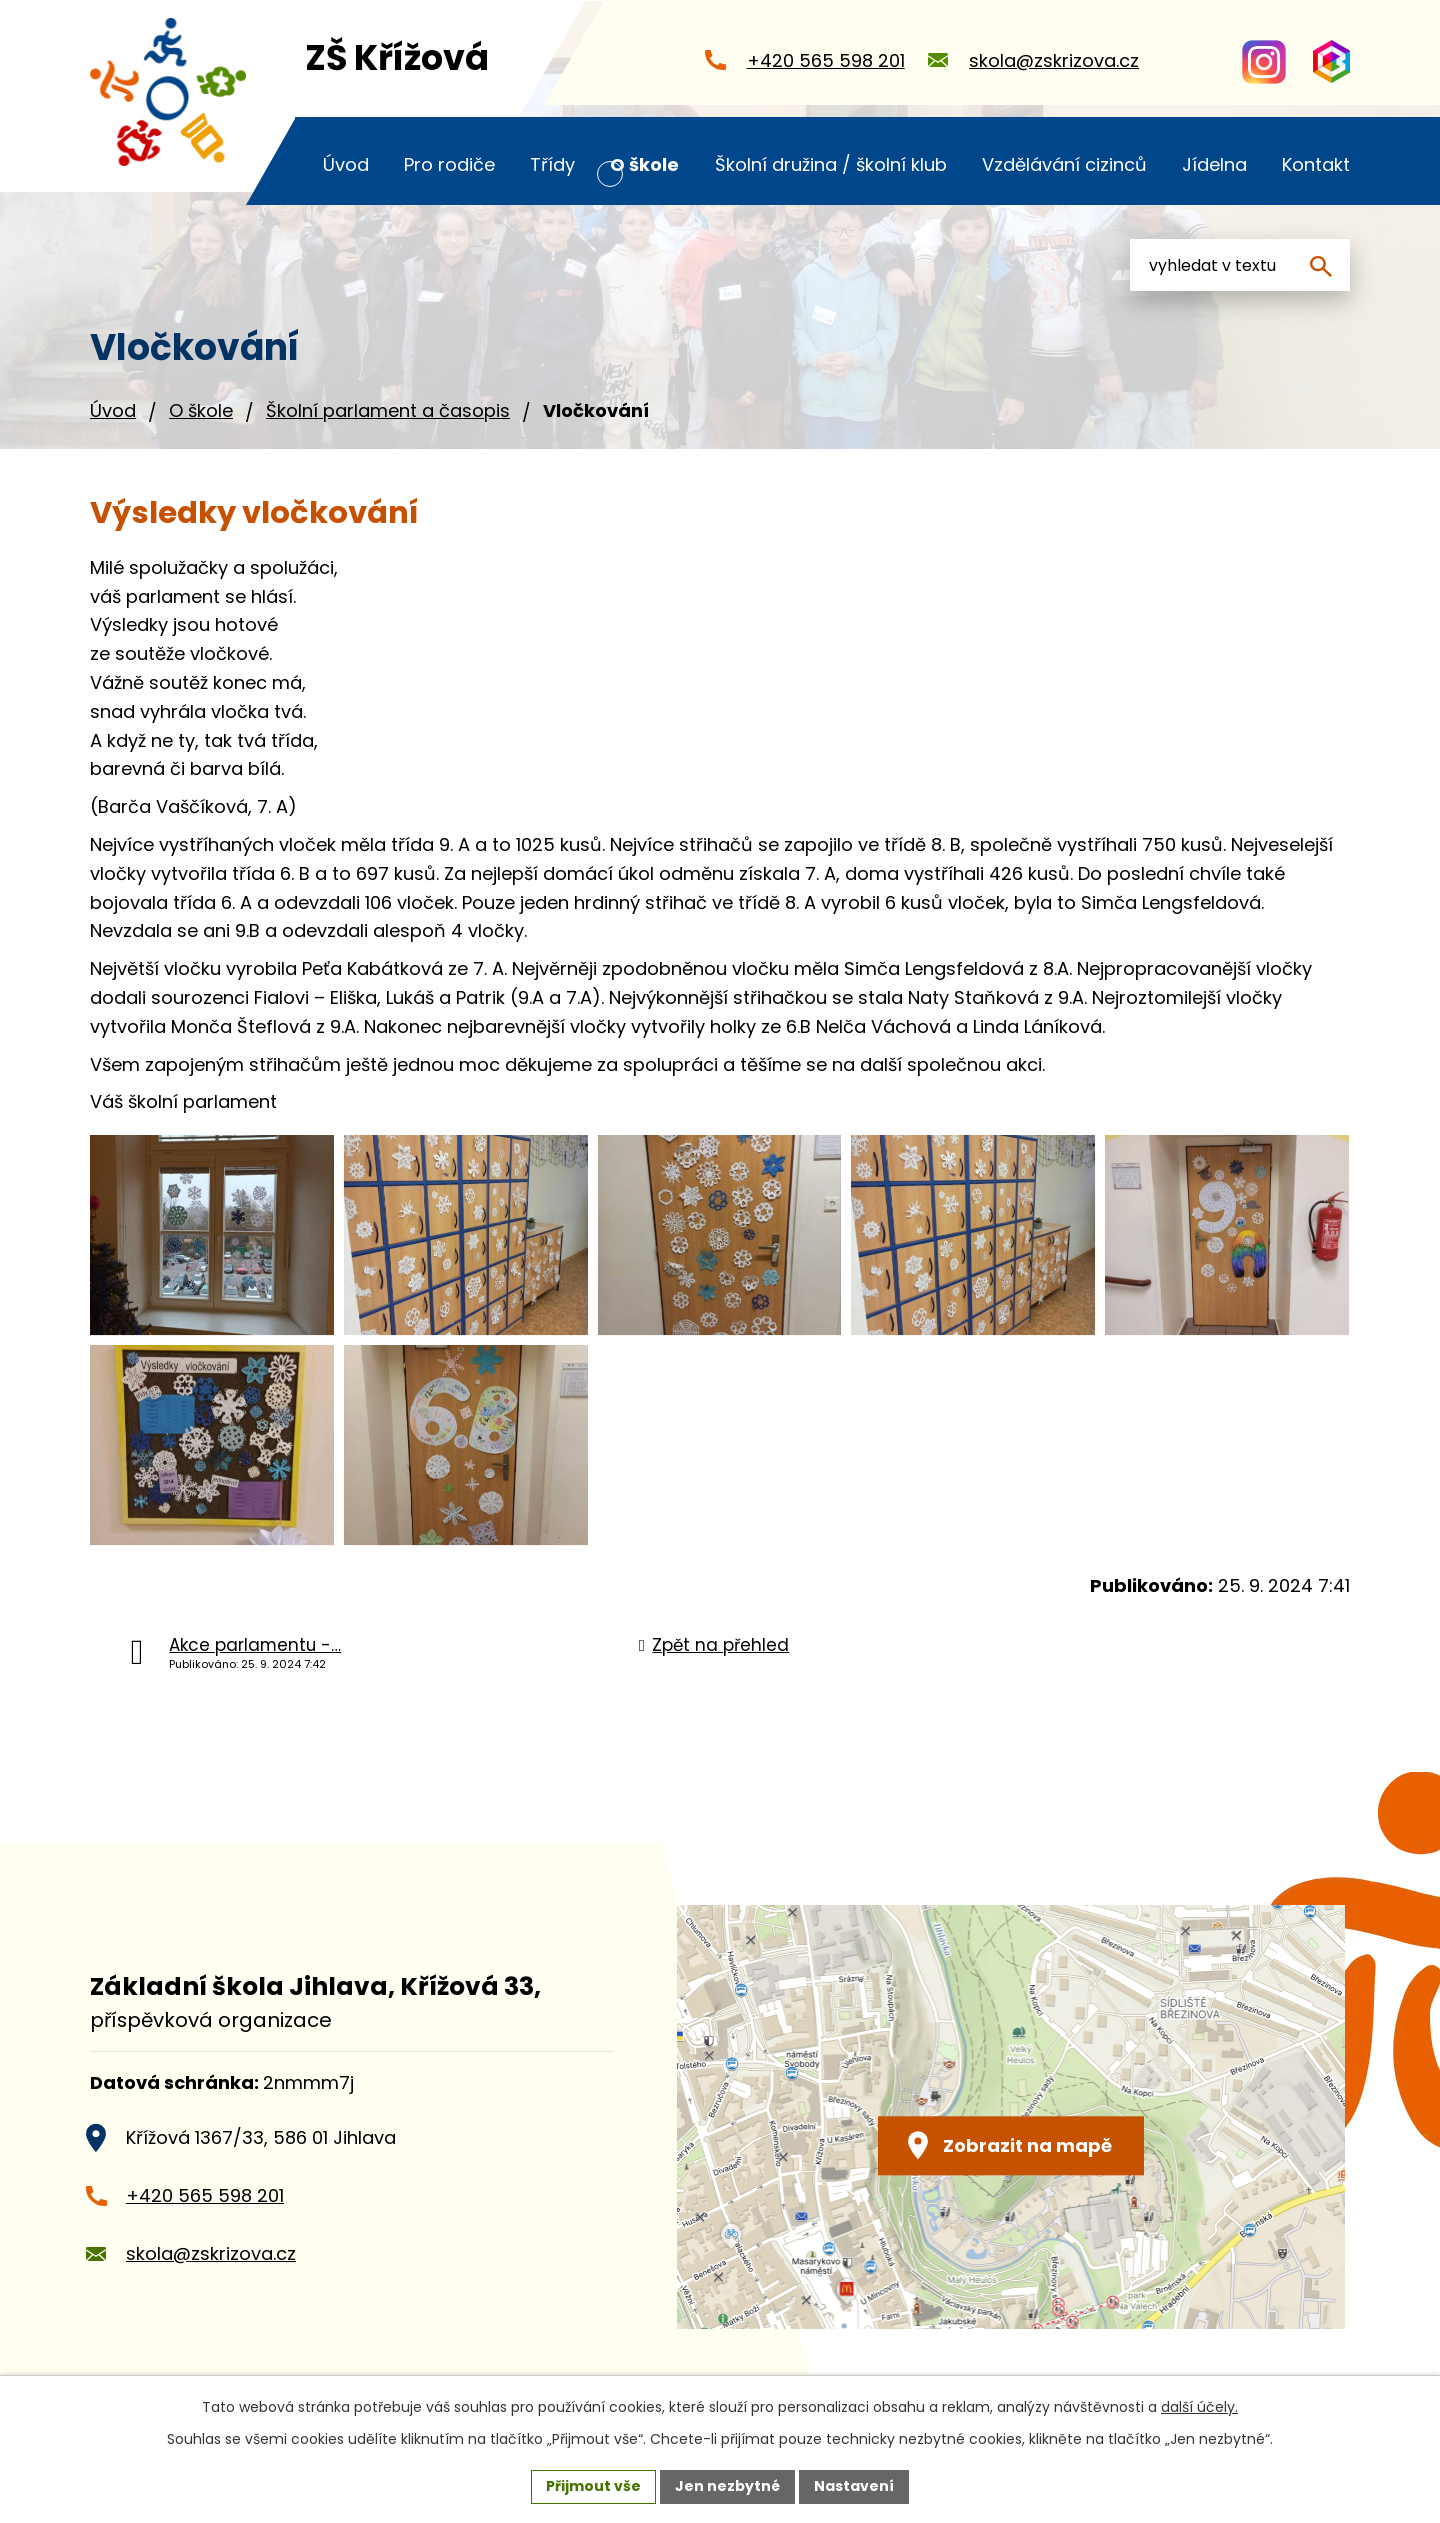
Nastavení (854, 2486)
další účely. (1199, 2407)
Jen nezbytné (727, 2486)
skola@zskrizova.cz (211, 2253)
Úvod (113, 410)
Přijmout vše (593, 2486)
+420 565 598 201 (205, 2195)
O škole (201, 410)
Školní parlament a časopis (388, 410)
